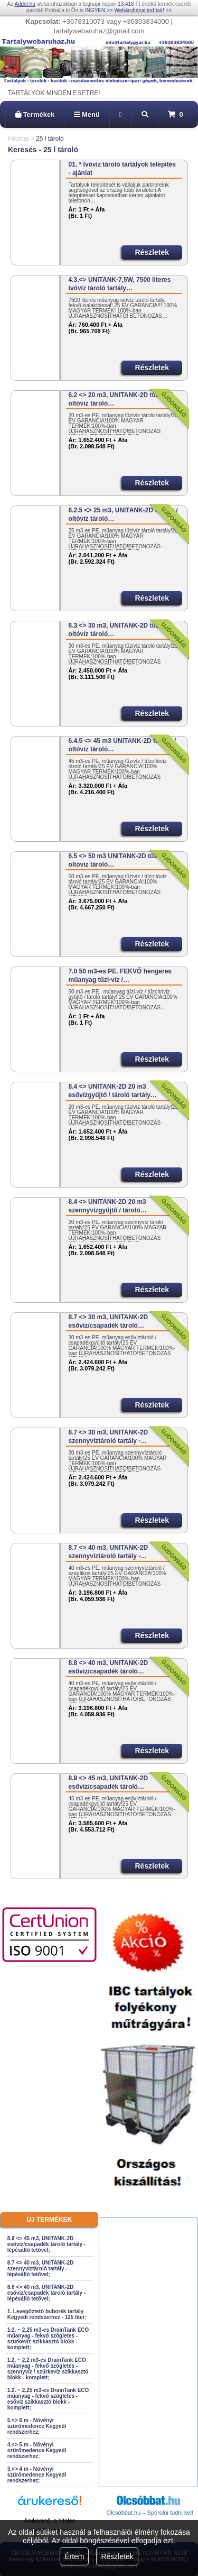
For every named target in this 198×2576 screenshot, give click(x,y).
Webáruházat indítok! (139, 10)
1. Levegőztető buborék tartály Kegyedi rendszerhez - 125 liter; (47, 2314)
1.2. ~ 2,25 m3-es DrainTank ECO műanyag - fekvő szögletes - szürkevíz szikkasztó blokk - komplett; (48, 2338)
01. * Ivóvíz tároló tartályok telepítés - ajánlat (122, 169)
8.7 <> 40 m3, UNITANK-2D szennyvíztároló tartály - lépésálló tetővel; (40, 2268)
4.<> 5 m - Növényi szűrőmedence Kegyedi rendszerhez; (37, 2450)
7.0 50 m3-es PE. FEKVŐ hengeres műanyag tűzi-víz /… (120, 975)
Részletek (117, 2556)
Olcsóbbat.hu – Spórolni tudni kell (150, 2512)
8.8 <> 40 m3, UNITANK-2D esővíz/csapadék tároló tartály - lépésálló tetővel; (46, 2293)
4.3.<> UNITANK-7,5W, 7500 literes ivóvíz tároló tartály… (120, 284)
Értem (74, 2556)
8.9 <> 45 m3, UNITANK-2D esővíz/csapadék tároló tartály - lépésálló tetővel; (46, 2244)
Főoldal (18, 138)
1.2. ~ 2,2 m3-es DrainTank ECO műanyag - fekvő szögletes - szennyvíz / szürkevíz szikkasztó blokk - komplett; (47, 2368)
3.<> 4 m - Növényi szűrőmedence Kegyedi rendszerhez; (37, 2474)
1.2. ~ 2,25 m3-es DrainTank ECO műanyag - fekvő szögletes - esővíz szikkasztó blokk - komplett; (48, 2399)
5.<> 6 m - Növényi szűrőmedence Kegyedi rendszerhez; (37, 2426)
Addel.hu (24, 4)
